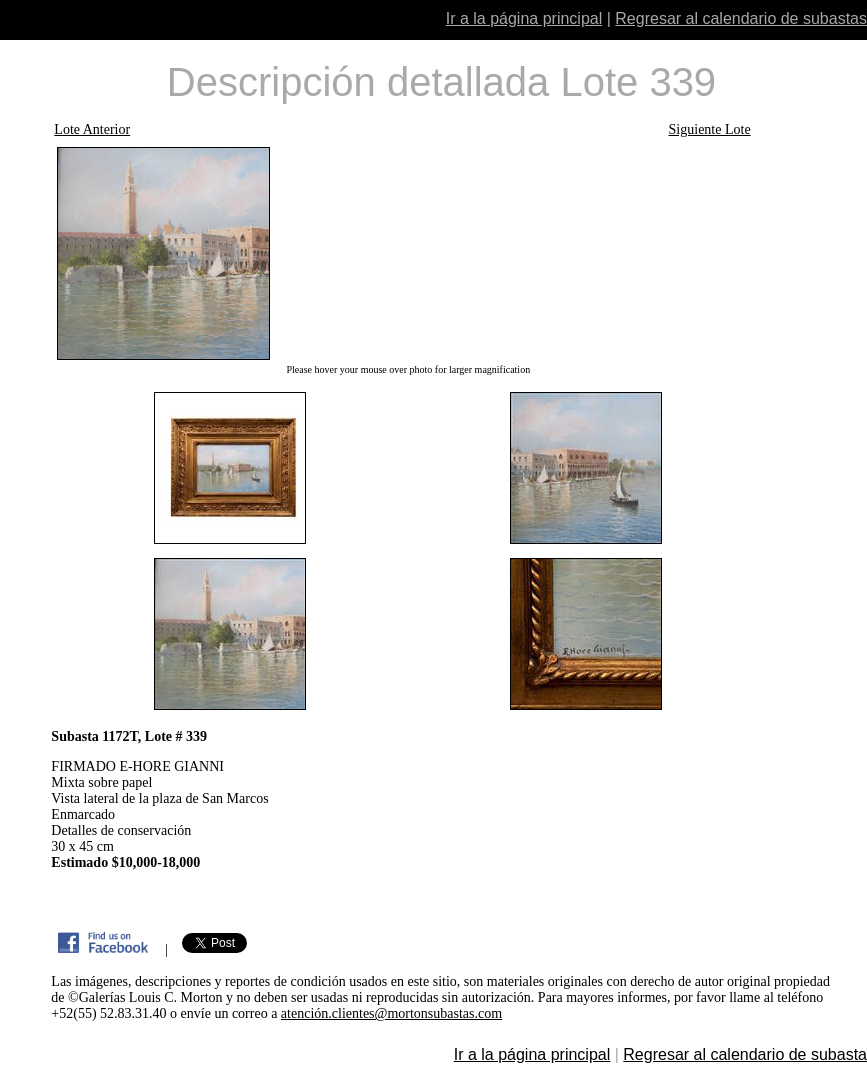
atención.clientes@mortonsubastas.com (391, 1013)
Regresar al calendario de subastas (741, 18)
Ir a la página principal (524, 18)
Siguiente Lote (710, 129)
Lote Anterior (92, 129)
